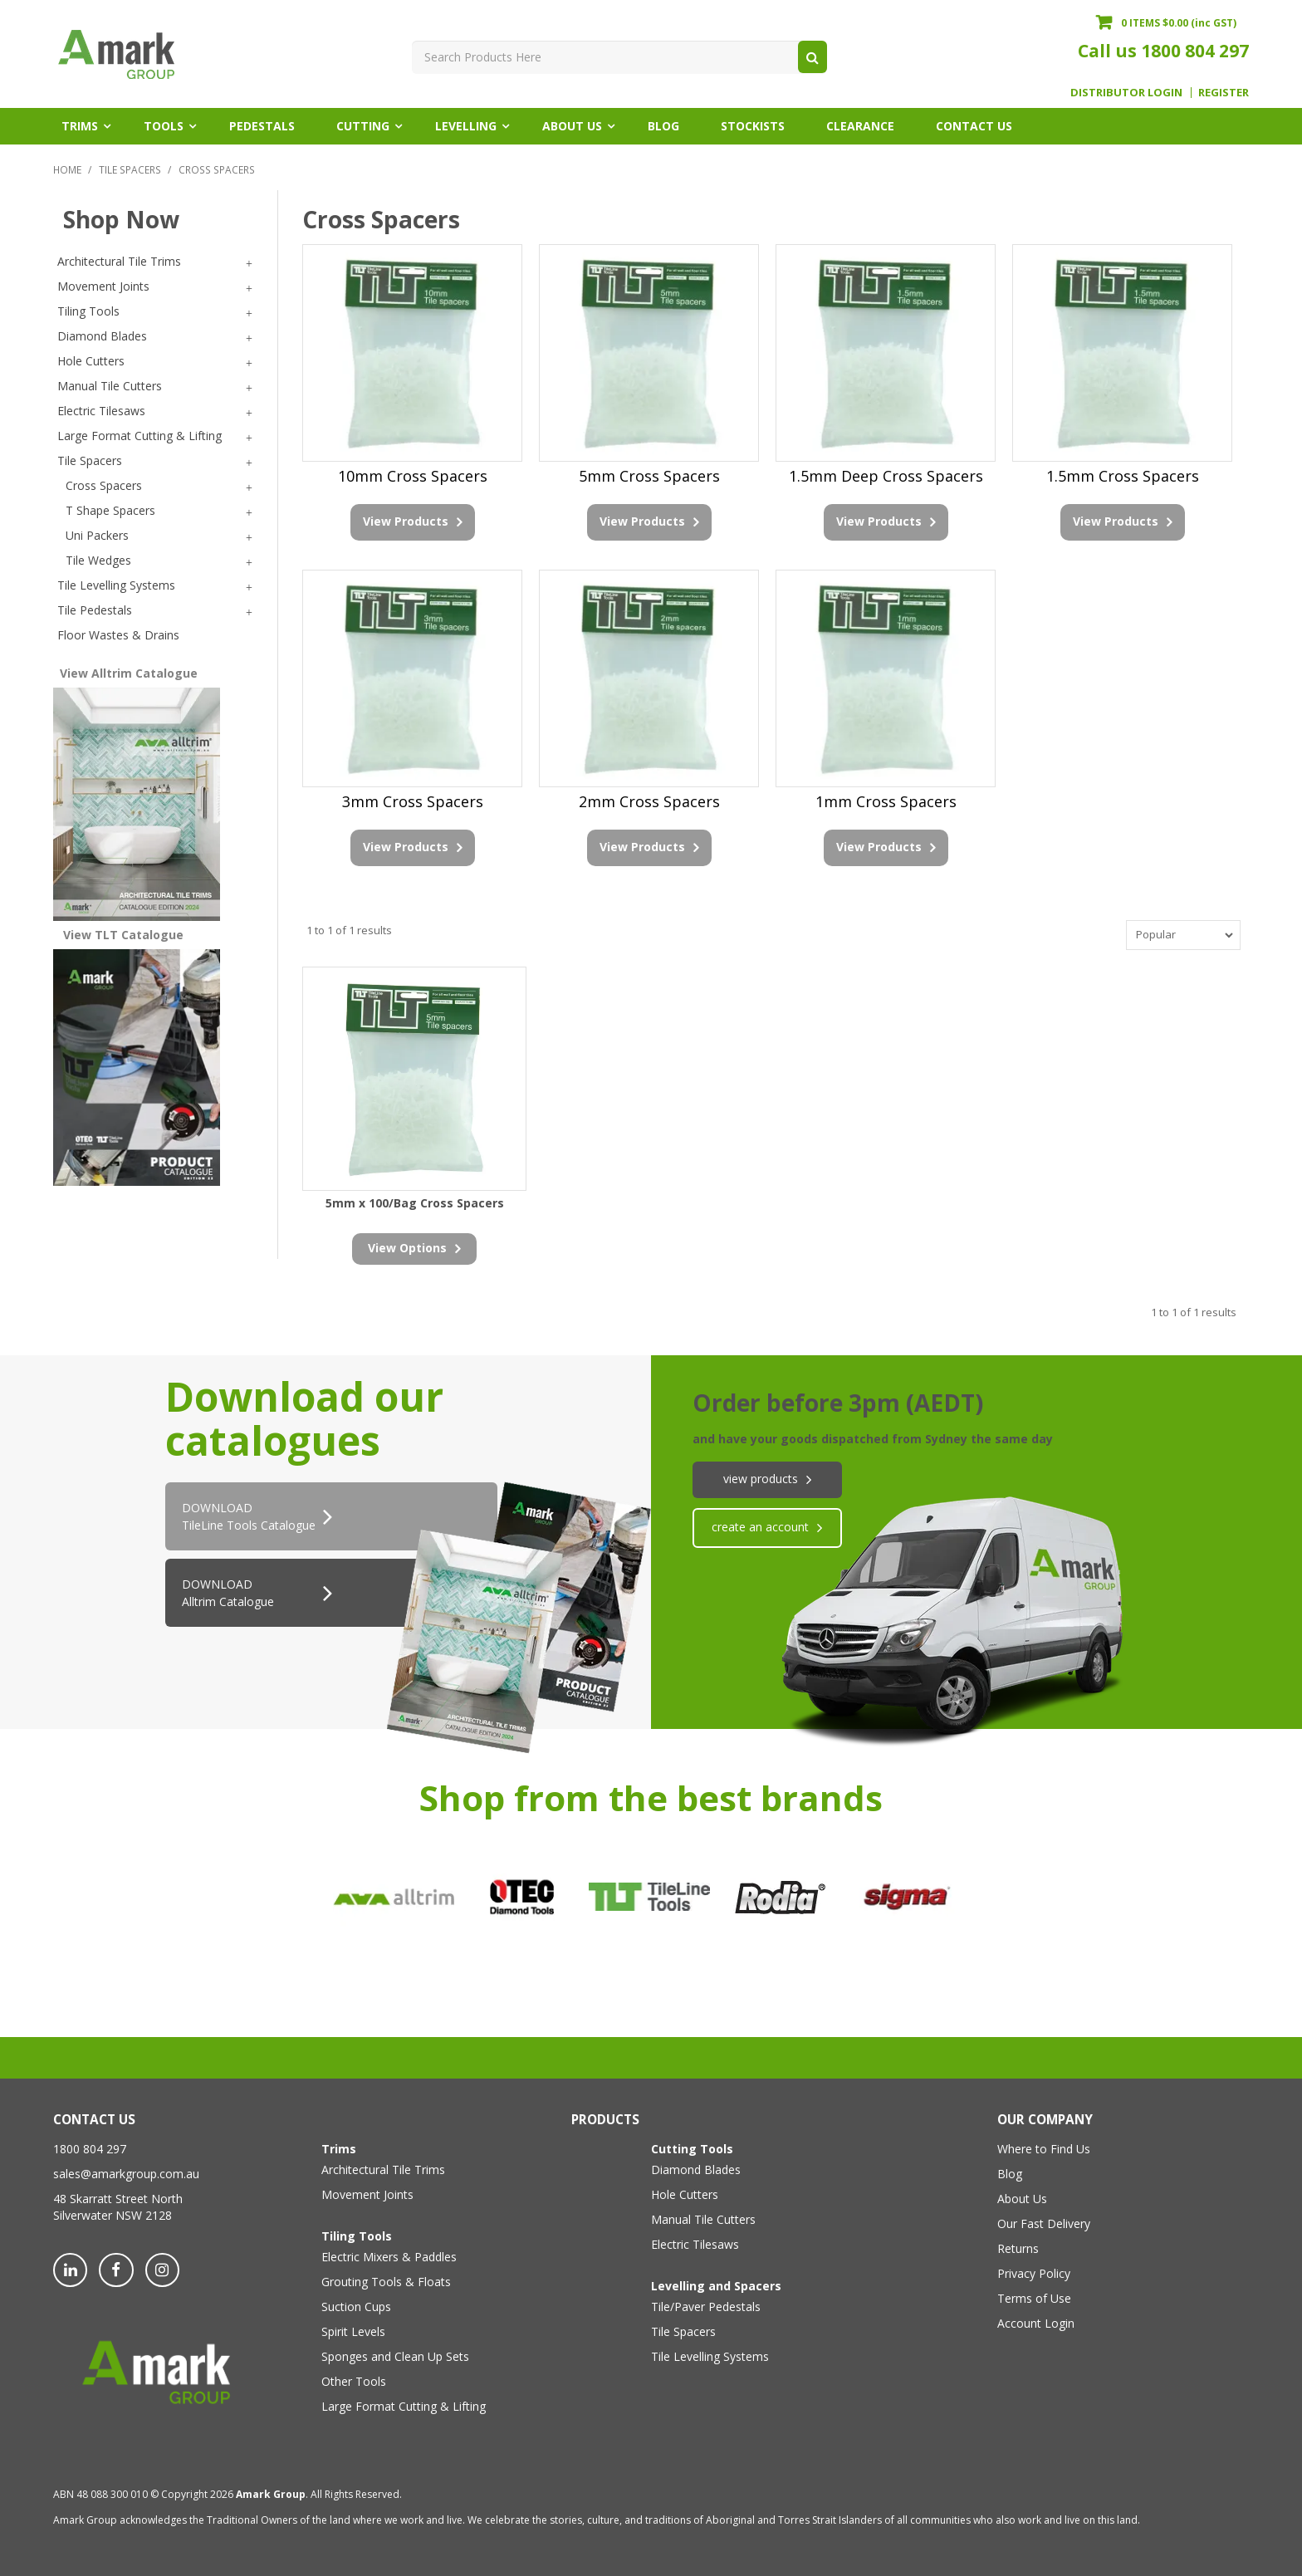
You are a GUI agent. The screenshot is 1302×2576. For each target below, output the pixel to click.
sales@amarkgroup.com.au (126, 2171)
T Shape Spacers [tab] (110, 510)
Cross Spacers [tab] (104, 485)
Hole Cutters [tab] (91, 361)
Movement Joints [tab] (103, 286)
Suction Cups (356, 2304)
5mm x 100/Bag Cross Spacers (415, 1200)
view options (407, 1245)
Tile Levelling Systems (710, 2354)
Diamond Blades (696, 2167)
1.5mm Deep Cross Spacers (886, 476)
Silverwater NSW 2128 (112, 2213)
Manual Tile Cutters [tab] (109, 386)
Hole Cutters (684, 2192)
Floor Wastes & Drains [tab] (118, 635)
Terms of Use (1034, 2296)
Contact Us (974, 126)
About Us (572, 126)
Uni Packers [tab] (97, 535)
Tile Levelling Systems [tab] (116, 585)
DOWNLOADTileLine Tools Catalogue (249, 1514)
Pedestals (262, 126)
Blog (663, 126)
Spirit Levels (353, 2329)
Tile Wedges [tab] (98, 560)
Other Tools (353, 2379)
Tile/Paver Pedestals (706, 2304)
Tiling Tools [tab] (88, 311)
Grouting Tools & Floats (386, 2279)
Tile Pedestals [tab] (94, 610)
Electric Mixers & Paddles (389, 2254)
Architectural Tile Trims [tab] (119, 261)
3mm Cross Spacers (412, 801)
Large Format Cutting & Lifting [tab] (139, 435)
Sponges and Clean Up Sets (395, 2354)
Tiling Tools (356, 2233)
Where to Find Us (1043, 2146)
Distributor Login (1126, 92)
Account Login (1035, 2321)
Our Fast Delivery (1043, 2221)
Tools (164, 126)
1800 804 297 (1195, 50)
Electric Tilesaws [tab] (101, 411)
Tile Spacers (130, 169)
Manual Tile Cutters (703, 2217)
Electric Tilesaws (695, 2242)
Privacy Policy (1033, 2271)
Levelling (466, 126)
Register (1223, 92)
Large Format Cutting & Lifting (403, 2404)
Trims (79, 126)
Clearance (860, 126)
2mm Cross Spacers (649, 801)
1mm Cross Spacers (886, 801)
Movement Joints (367, 2192)
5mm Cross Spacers (649, 476)
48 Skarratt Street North (118, 2196)
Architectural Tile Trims (383, 2167)
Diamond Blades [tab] (102, 336)
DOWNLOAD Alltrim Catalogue (228, 1591)
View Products (405, 520)
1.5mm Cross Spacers (1122, 476)
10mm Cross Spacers (412, 476)
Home (67, 169)
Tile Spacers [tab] (89, 460)
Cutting (362, 126)
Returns (1018, 2246)
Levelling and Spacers (716, 2283)
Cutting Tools (692, 2146)
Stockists (753, 126)
